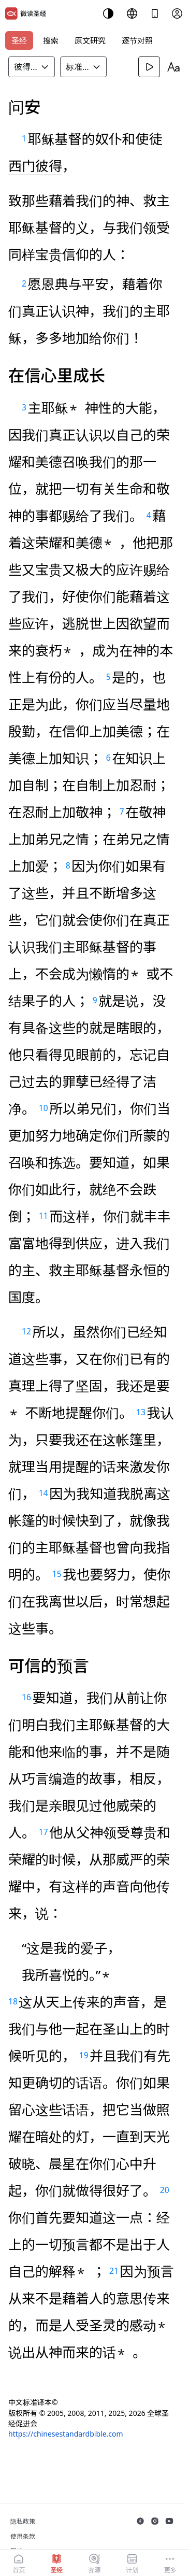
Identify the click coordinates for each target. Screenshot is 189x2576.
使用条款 (22, 2536)
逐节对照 (137, 40)
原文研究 (90, 40)
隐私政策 (22, 2521)
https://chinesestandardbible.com (65, 2434)
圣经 (19, 40)
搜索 (51, 40)
